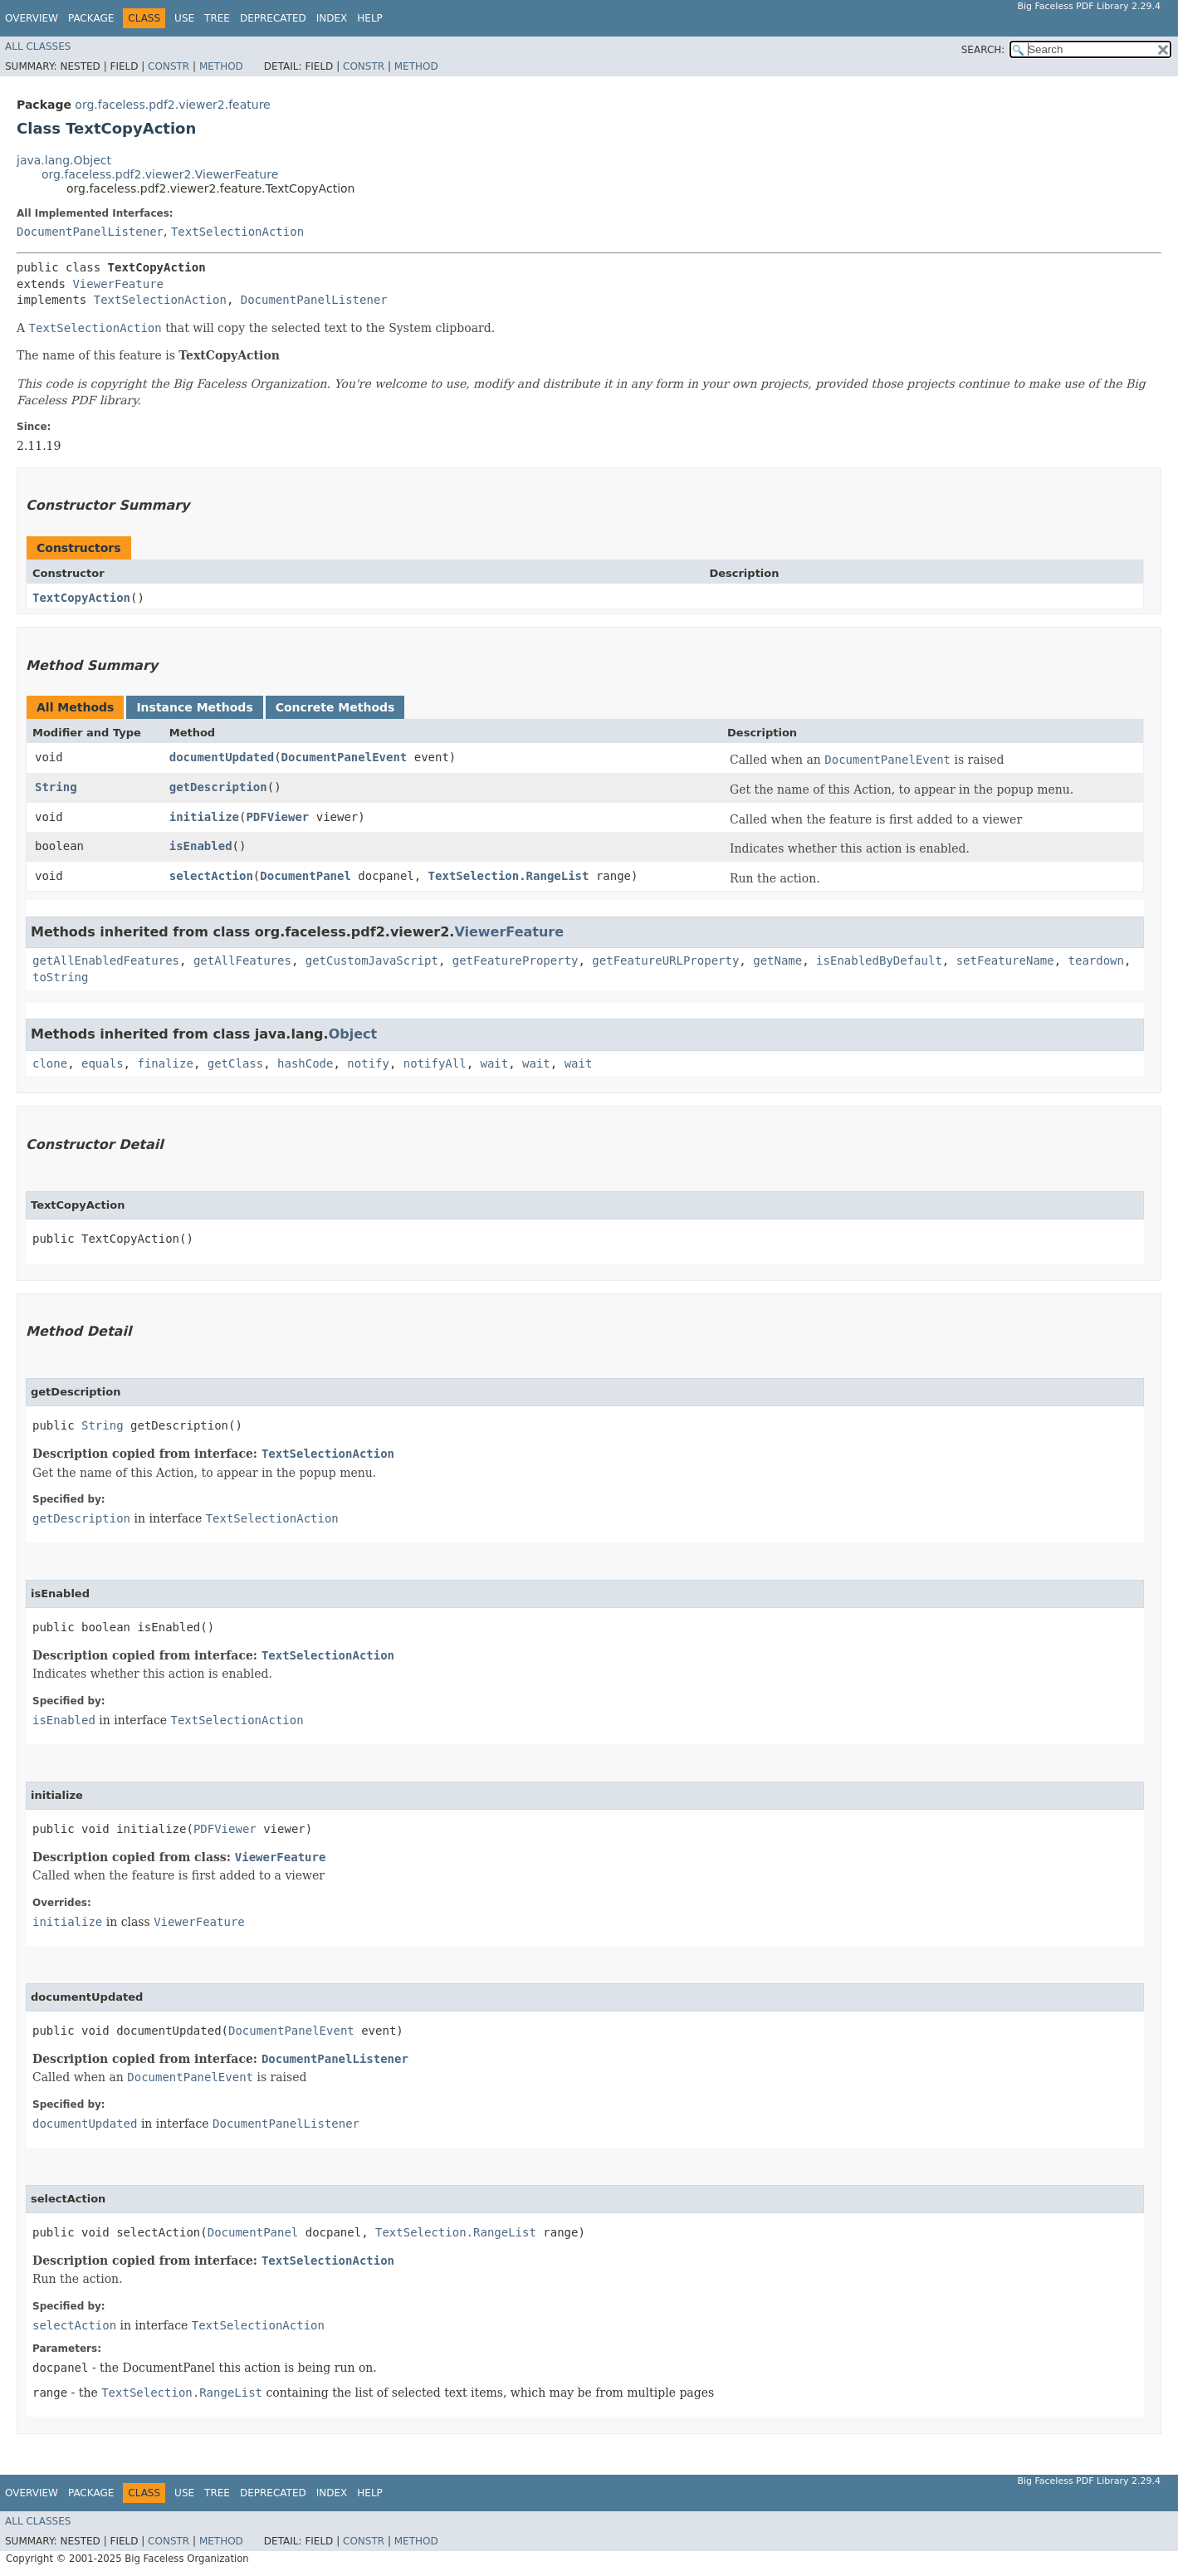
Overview (31, 18)
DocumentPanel (305, 875)
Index (332, 18)
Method (221, 66)
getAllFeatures (242, 960)
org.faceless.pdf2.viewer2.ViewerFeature (160, 174)
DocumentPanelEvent (344, 757)
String (56, 787)
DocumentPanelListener (90, 231)
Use (184, 18)
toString (60, 977)
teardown (1096, 960)
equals (102, 1063)
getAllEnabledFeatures (105, 960)
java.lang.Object (64, 160)
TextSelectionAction (237, 231)
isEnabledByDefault (879, 960)
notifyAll (435, 1063)
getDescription (218, 787)
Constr (168, 66)
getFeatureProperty (515, 960)
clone (49, 1063)
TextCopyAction (81, 597)
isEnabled (200, 846)
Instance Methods (194, 707)
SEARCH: (983, 50)
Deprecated (273, 18)
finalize (165, 1063)
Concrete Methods (335, 707)
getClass (235, 1063)
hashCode (305, 1063)
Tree (217, 18)
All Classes (38, 46)
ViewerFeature (118, 284)
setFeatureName (1005, 960)
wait (495, 1063)
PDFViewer (277, 817)
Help (370, 18)
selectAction (211, 875)
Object (353, 1034)
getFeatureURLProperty (665, 960)
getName (777, 960)
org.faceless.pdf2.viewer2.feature (172, 104)
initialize (204, 817)
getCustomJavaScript (371, 960)
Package (91, 18)
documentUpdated (221, 757)
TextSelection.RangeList (508, 875)
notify (368, 1063)
